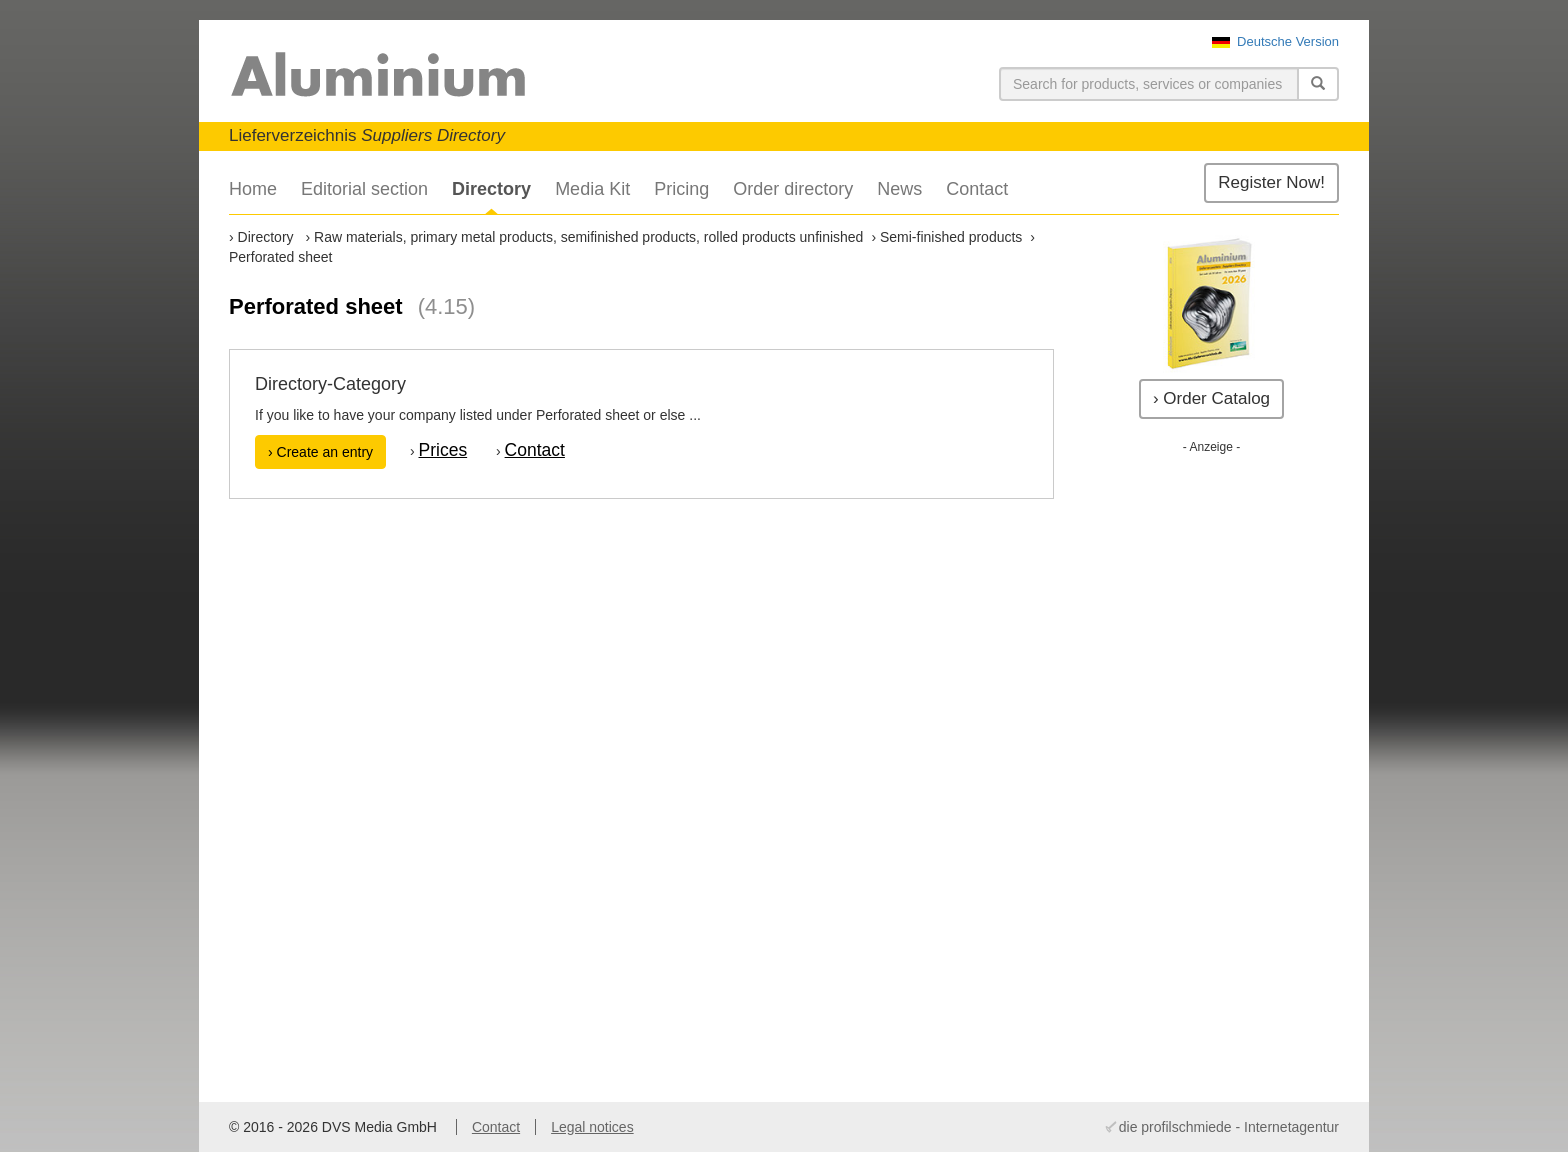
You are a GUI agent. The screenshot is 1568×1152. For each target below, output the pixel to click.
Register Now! (1271, 182)
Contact (977, 189)
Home (253, 189)
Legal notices (592, 1127)
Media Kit (592, 189)
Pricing (681, 189)
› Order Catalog (1211, 398)
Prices (443, 450)
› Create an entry (320, 452)
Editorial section (364, 189)
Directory (491, 189)
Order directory (793, 189)
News (899, 189)
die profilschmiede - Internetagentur (1229, 1127)
